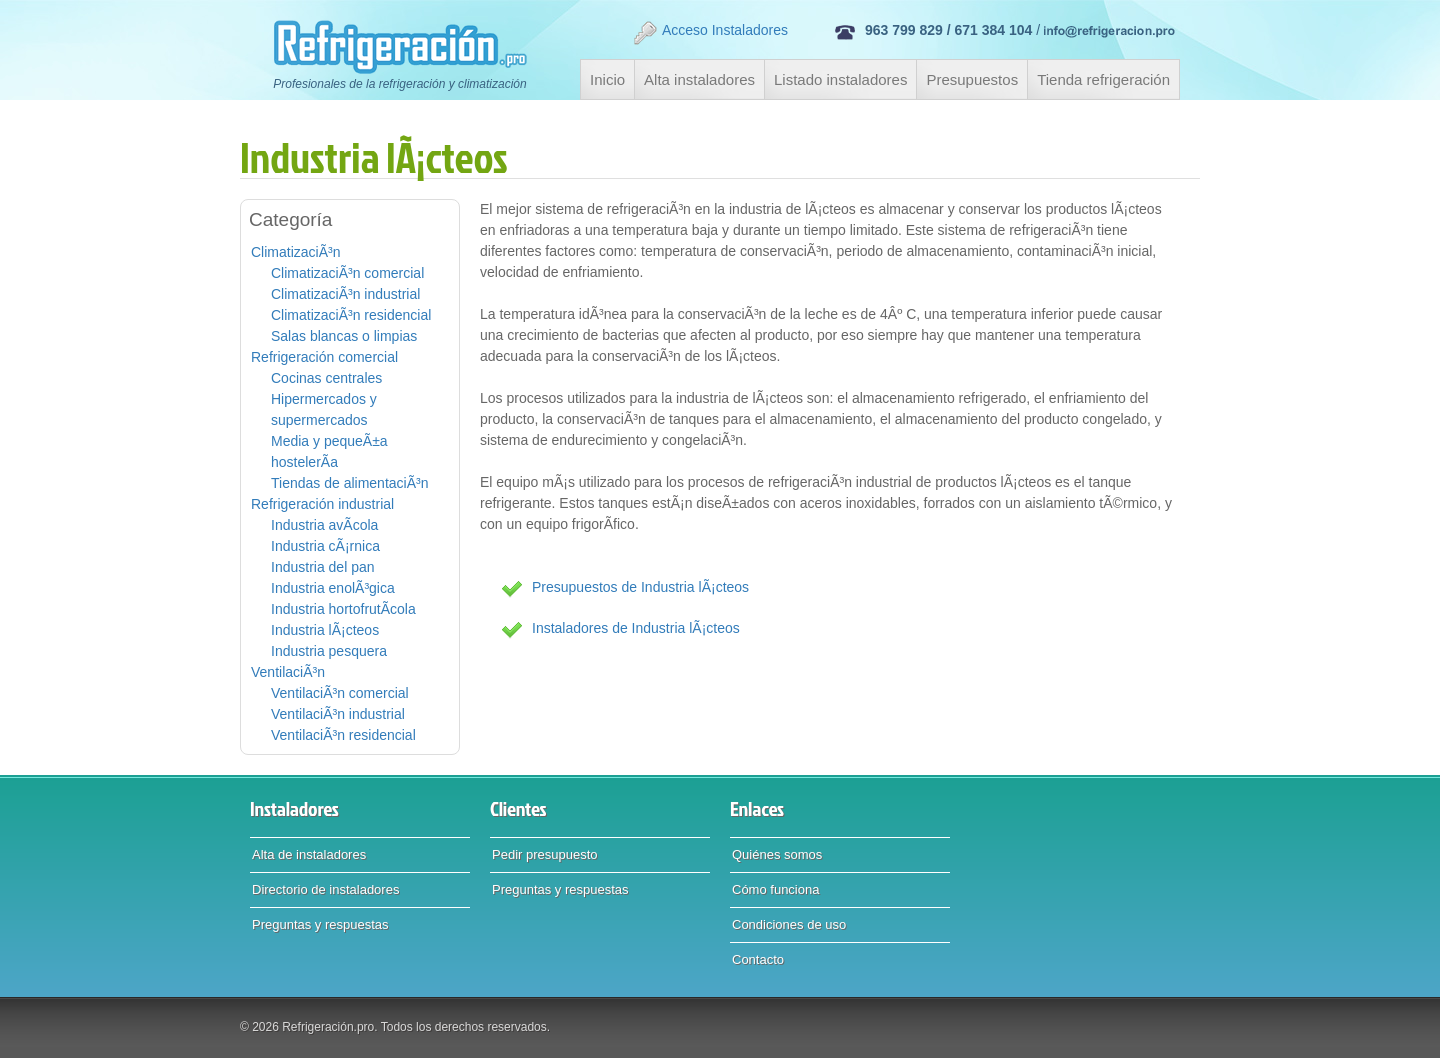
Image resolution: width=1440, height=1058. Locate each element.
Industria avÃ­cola (324, 525)
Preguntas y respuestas (320, 924)
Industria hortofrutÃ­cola (343, 609)
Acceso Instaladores (710, 33)
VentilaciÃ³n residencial (343, 735)
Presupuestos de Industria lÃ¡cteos (640, 587)
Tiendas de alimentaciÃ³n (349, 483)
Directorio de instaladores (325, 889)
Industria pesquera (329, 651)
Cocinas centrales (326, 378)
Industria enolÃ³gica (333, 588)
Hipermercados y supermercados (324, 409)
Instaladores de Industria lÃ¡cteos (636, 628)
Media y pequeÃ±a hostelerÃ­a (329, 451)
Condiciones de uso (789, 924)
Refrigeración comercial (324, 357)
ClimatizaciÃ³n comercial (347, 273)
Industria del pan (323, 567)
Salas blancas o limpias (344, 336)
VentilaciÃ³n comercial (340, 693)
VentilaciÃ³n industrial (338, 714)
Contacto (758, 959)
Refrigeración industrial (322, 504)
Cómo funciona (775, 889)
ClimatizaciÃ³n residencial (351, 315)
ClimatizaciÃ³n (295, 252)
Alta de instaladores (309, 854)
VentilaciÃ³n (288, 672)
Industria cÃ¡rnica (325, 546)
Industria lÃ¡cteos (325, 630)
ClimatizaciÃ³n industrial (345, 294)
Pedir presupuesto (545, 854)
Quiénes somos (777, 854)
